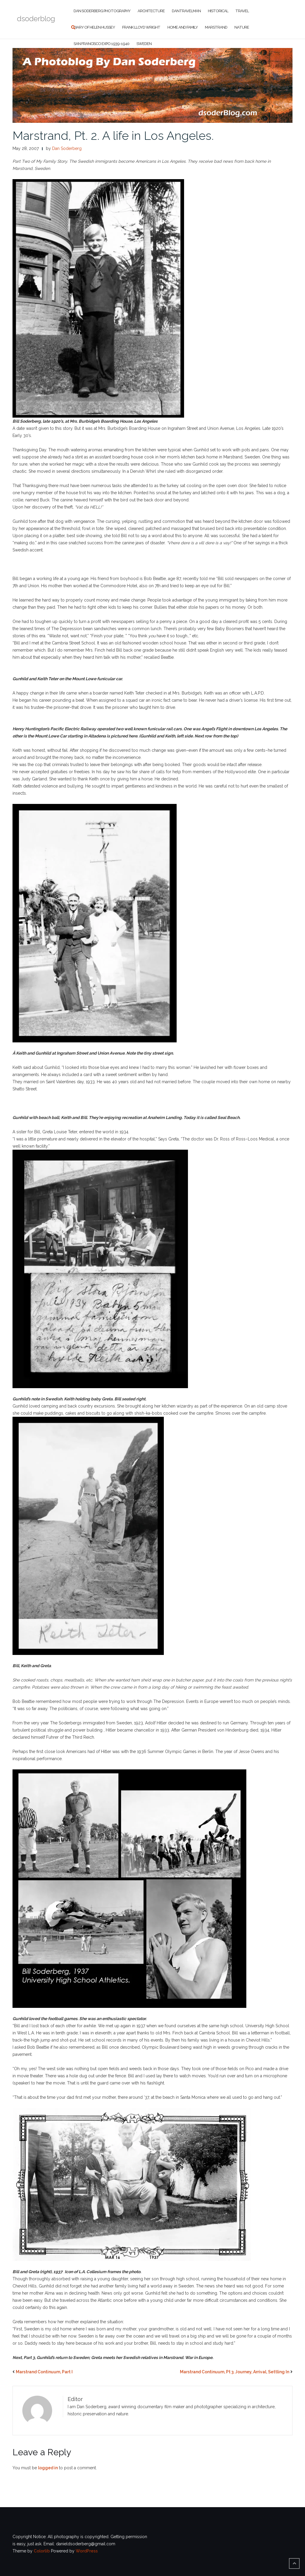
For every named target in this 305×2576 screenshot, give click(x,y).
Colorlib (42, 2551)
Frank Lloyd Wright (141, 27)
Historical (218, 11)
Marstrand (216, 27)
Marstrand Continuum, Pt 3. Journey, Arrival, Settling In (234, 2371)
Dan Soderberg (67, 148)
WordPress (87, 2551)
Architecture (151, 11)
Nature (241, 27)
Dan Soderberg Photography (102, 11)
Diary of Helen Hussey (94, 27)
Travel (242, 11)
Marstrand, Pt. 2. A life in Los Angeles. (113, 135)
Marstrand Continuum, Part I (44, 2371)
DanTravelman (186, 11)
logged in (48, 2467)
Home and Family (182, 27)
